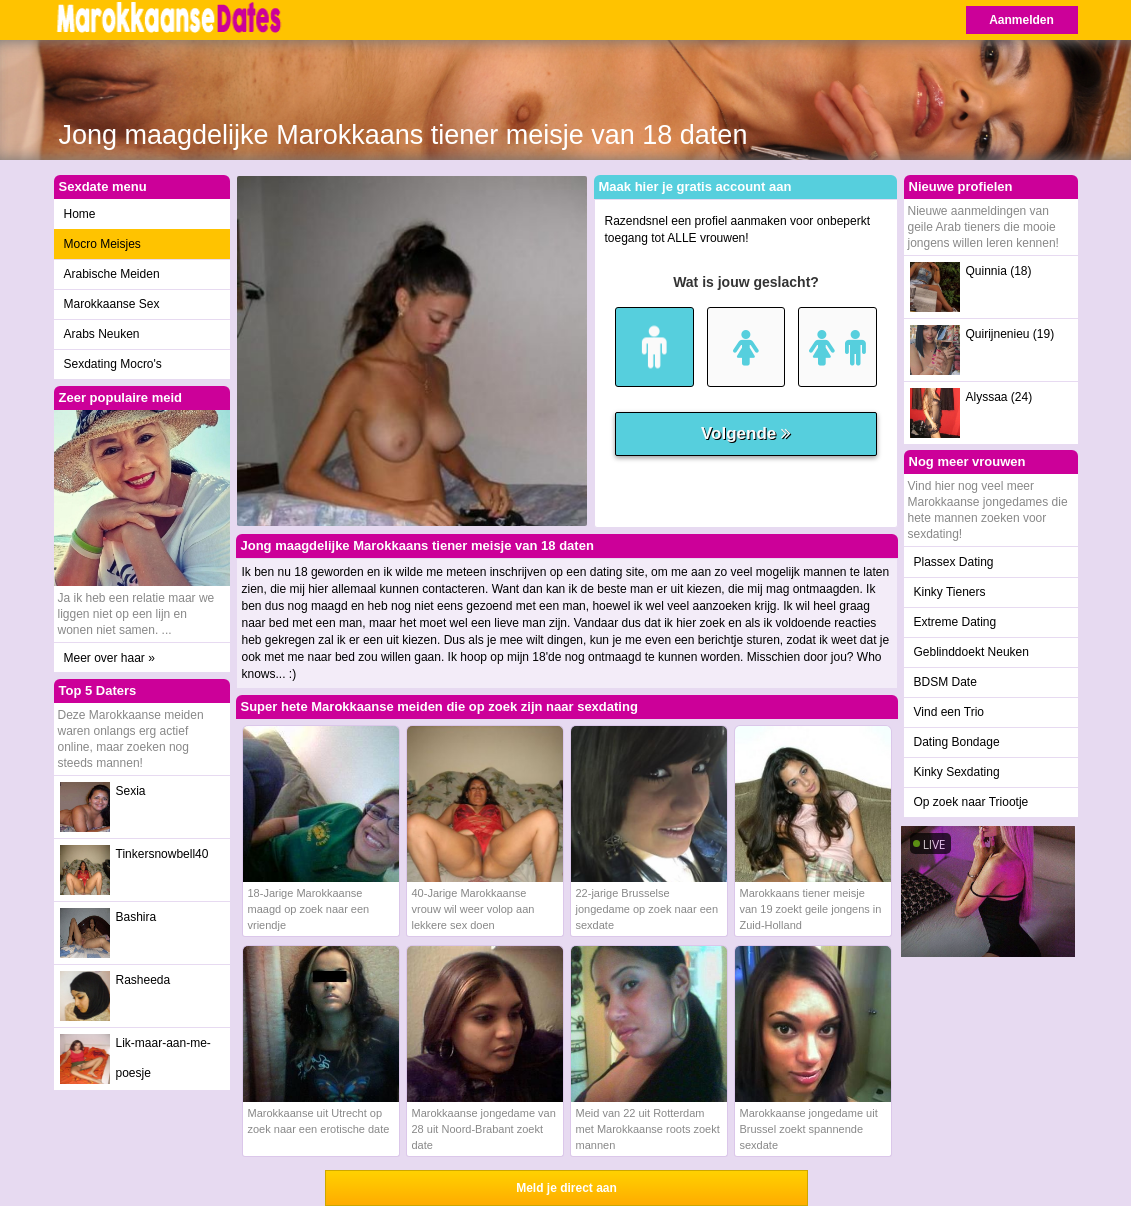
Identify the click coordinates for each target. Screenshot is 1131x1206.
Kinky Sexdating (957, 772)
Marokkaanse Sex (112, 304)
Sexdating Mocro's (113, 364)
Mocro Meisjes (102, 244)
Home (80, 214)
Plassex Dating (954, 562)
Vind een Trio (949, 712)
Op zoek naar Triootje (971, 802)
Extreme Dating (955, 622)
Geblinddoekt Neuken (971, 652)
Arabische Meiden (112, 274)
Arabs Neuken (102, 334)
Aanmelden (1021, 20)
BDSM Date (945, 682)
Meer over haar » (109, 658)
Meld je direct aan (566, 1188)
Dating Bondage (957, 742)
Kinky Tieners (950, 592)
